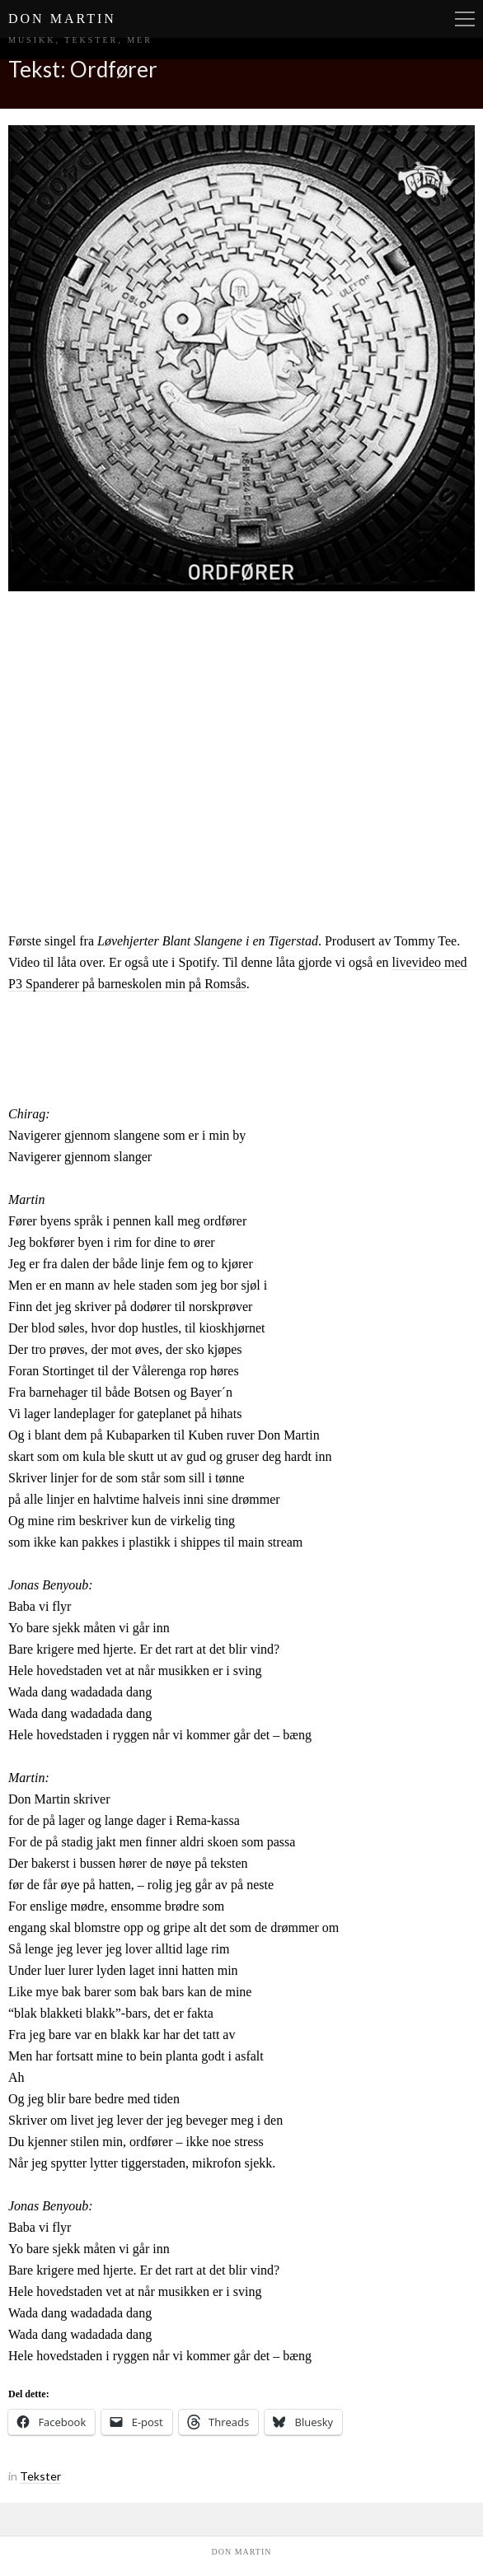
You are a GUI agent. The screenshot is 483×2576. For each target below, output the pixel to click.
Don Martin (62, 19)
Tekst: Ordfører (82, 69)
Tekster (40, 2476)
